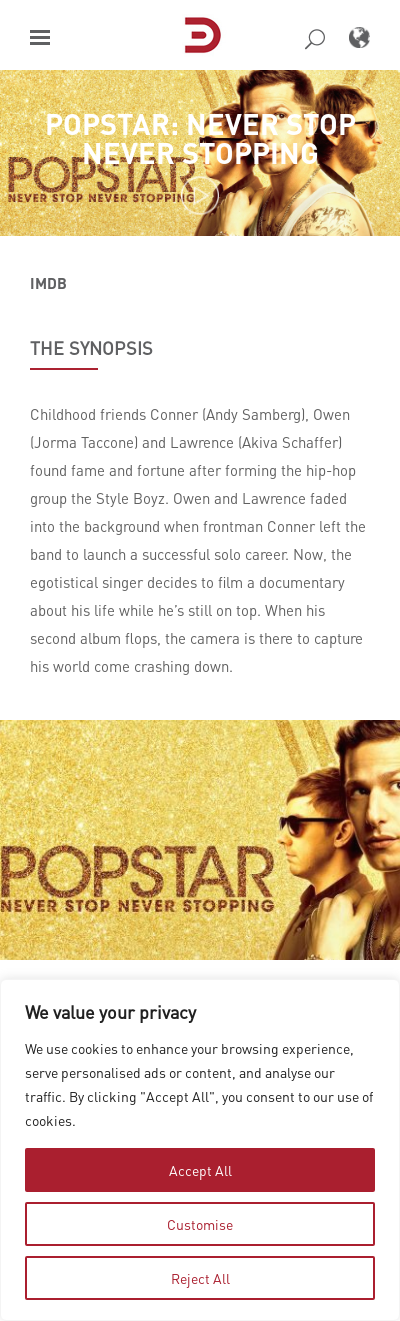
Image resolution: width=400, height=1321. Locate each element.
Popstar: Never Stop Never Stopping (200, 138)
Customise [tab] (200, 1224)
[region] (200, 1150)
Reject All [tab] (200, 1278)
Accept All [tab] (200, 1170)
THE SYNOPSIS (91, 348)
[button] (40, 37)
